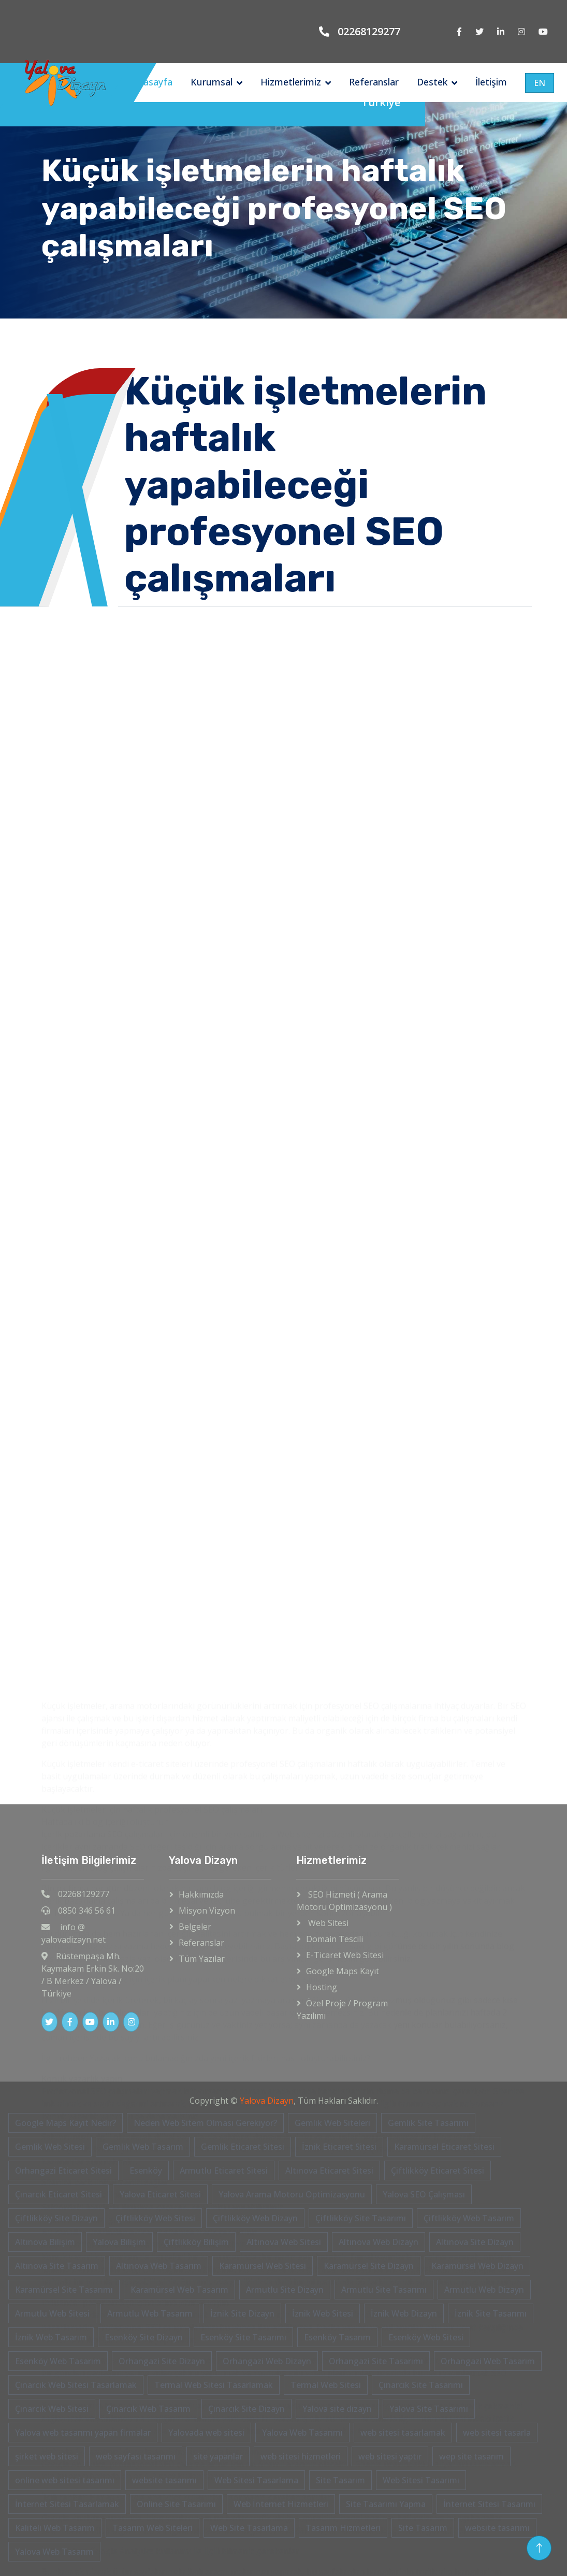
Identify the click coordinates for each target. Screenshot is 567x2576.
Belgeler (195, 1926)
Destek (432, 82)
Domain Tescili (334, 1939)
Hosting (321, 1987)
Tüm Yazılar (202, 1958)
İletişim (491, 82)
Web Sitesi (327, 1923)
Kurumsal (211, 82)
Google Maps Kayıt (342, 1971)
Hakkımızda (201, 1894)
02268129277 (369, 31)
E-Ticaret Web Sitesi (345, 1955)
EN (539, 83)
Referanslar (374, 82)
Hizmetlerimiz (290, 82)
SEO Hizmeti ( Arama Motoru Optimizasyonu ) (344, 1901)
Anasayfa (152, 82)
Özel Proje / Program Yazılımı (342, 2009)
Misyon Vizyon (207, 1910)
